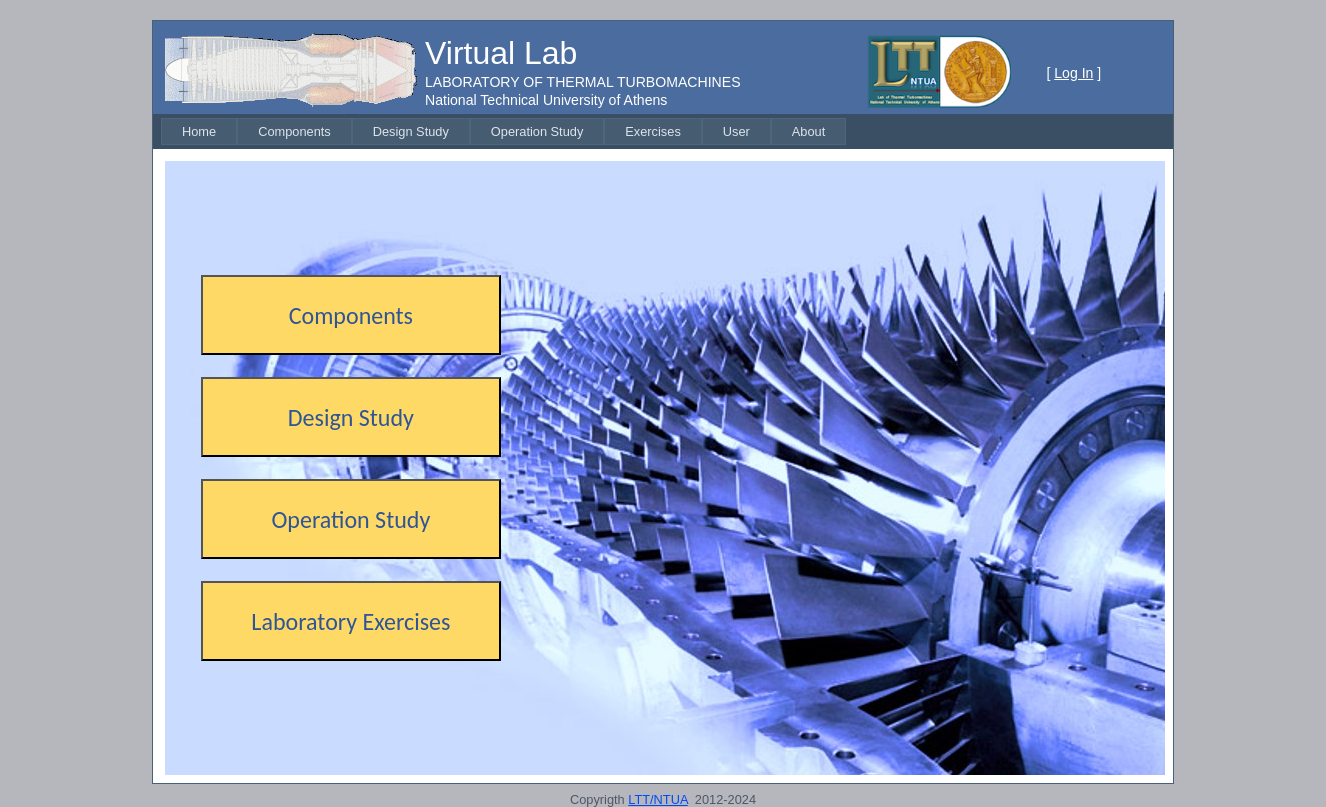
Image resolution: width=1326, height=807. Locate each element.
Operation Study (537, 131)
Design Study (411, 131)
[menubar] (503, 131)
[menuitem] (199, 131)
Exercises (652, 131)
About (808, 131)
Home (199, 131)
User (736, 131)
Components (294, 131)
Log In (1073, 73)
